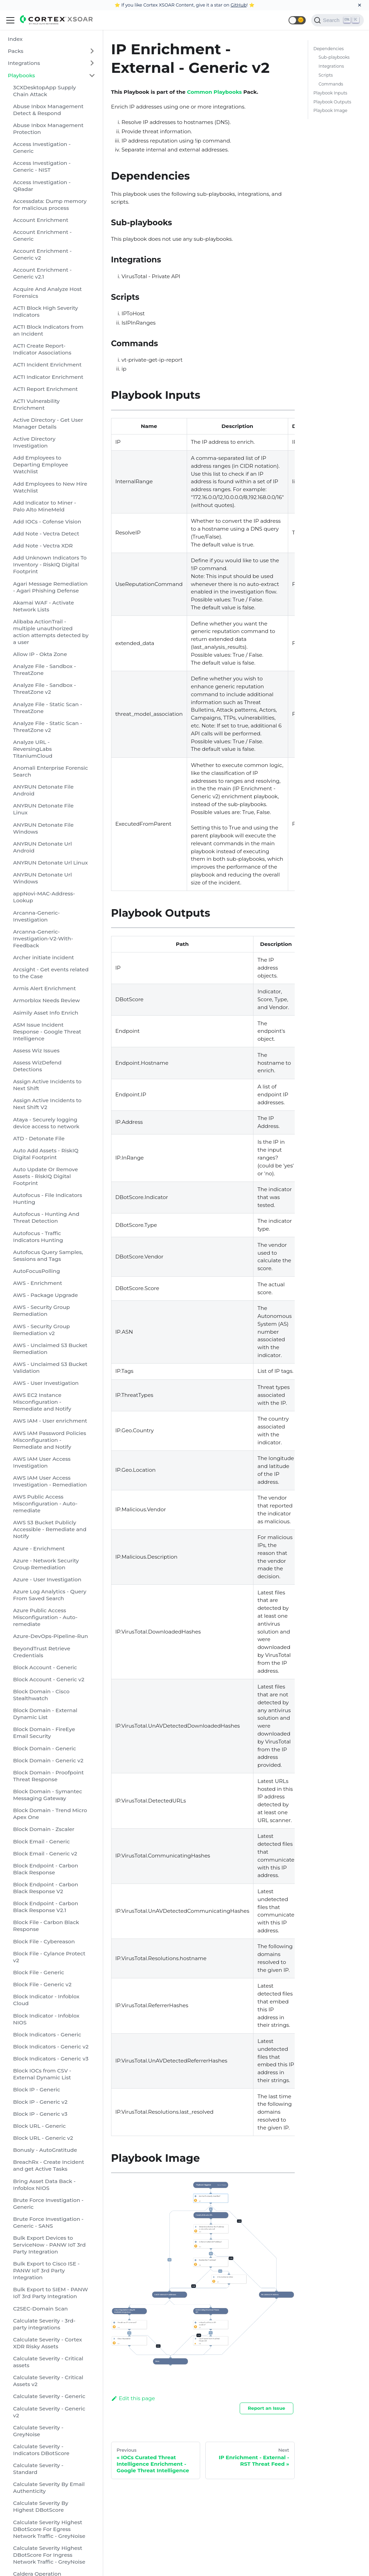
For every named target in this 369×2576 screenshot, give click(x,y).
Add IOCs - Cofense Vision (47, 521)
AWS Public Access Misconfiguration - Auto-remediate (45, 1503)
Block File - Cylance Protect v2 (49, 1957)
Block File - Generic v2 (42, 1984)
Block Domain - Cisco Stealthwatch (41, 1695)
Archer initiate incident (43, 957)
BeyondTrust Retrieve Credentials (41, 1652)
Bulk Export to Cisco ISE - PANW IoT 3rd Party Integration (46, 2270)
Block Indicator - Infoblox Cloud (46, 2000)
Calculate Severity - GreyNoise (38, 2431)
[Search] (337, 20)
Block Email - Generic (41, 1841)
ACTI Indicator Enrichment (48, 377)
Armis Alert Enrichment (44, 988)
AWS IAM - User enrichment (50, 1420)
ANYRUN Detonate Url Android (42, 847)
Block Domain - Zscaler (43, 1829)
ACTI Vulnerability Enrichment (36, 404)
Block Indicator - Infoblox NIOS (46, 2019)
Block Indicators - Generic (47, 2034)
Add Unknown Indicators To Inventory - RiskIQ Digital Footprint (50, 564)
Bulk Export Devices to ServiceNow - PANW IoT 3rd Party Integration (49, 2245)
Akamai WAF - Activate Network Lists (43, 606)
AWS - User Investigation (46, 1383)
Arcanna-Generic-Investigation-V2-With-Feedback (43, 938)
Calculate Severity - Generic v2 (49, 2412)
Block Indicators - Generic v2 (50, 2046)
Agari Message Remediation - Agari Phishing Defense (50, 587)
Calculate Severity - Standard (38, 2468)
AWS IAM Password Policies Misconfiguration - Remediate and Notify (49, 1440)
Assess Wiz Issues (36, 1050)
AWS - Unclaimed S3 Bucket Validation (50, 1367)
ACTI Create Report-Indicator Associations (42, 349)
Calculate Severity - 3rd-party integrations (44, 2324)
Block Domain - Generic (44, 1748)
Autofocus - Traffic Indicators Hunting (38, 1236)
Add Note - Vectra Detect (46, 533)
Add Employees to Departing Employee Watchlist (40, 464)
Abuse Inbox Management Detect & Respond (48, 109)
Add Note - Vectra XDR (43, 545)
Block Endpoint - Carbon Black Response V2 (45, 1888)
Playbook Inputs (330, 92)
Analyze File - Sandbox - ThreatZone (44, 669)
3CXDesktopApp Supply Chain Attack (44, 91)
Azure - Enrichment (39, 1548)
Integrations (24, 63)
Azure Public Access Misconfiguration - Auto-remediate (45, 1617)
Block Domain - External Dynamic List (45, 1713)
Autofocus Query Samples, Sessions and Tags (48, 1255)
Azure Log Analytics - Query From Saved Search (49, 1595)
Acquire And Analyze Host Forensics (47, 292)
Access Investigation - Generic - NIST (41, 166)
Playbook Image (330, 110)
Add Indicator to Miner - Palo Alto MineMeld (44, 506)
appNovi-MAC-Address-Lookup (44, 897)
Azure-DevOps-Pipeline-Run (50, 1636)
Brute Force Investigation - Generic (48, 2203)
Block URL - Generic (39, 2126)
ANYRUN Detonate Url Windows (42, 878)
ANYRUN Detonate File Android (43, 790)
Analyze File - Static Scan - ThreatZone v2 (47, 726)
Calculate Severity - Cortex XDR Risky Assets (47, 2343)
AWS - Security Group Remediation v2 (41, 1329)
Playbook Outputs (332, 101)
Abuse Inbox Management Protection (48, 128)
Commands (330, 84)
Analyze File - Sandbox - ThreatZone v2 (44, 688)
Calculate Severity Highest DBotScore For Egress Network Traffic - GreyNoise (49, 2529)
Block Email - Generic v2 (45, 1853)
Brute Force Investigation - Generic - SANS (48, 2222)
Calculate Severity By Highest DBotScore (40, 2506)
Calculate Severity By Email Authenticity (49, 2487)
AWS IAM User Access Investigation (41, 1462)
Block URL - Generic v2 (43, 2138)
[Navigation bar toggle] (10, 20)
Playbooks (21, 75)
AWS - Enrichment (37, 1283)
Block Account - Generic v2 (48, 1679)
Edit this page (133, 2398)
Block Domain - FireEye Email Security (44, 1732)
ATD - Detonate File (39, 1138)
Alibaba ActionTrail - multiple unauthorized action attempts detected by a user (50, 631)
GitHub (238, 5)
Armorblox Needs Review (46, 1000)
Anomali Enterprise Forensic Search (50, 771)
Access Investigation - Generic (41, 147)
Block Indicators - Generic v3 (50, 2058)
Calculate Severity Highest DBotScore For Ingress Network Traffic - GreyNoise (49, 2555)
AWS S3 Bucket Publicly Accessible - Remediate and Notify (49, 1529)
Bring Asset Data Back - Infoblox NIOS (44, 2184)
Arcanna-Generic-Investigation (36, 916)
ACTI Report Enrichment (45, 389)
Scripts (325, 75)
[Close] (359, 5)
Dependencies (328, 48)
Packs (15, 51)
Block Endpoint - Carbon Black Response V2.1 (45, 1906)
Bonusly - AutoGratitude (45, 2150)
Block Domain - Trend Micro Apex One (50, 1813)
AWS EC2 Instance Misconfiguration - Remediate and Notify (42, 1402)
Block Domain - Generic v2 (48, 1760)
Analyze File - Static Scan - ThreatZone (47, 707)
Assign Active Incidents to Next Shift (47, 1085)
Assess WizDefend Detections (37, 1066)
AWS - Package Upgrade (45, 1295)
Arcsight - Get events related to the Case (51, 973)
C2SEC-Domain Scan (40, 2308)
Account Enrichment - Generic (42, 235)
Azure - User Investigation (47, 1579)
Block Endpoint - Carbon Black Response (45, 1869)
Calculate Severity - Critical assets (48, 2362)
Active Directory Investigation (34, 442)
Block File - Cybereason (44, 1941)
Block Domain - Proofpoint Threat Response (48, 1776)
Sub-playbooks (333, 57)
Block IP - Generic (36, 2089)
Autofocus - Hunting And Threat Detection (46, 1217)
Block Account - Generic (45, 1667)
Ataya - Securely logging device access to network (46, 1123)
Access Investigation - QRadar (41, 185)
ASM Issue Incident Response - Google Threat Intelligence (47, 1031)
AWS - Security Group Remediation (41, 1310)
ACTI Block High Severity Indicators (45, 311)
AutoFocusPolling (36, 1271)
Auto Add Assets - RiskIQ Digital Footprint (45, 1154)
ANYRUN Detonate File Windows (43, 828)
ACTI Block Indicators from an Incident (48, 330)
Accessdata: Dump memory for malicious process (50, 204)
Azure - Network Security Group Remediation (46, 1564)
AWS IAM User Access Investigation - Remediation (50, 1481)
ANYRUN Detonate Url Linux (50, 862)
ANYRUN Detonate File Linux (43, 809)
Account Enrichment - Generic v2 (42, 254)
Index (15, 39)
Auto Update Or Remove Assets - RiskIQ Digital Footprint (45, 1176)
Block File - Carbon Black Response (46, 1925)
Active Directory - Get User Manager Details (48, 423)
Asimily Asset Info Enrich (45, 1012)
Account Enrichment (40, 220)
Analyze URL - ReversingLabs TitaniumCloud (32, 749)
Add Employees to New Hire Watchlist (50, 487)
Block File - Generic (38, 1972)
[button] (297, 20)
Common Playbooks (214, 92)
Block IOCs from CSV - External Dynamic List (42, 2074)
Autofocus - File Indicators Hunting (47, 1198)
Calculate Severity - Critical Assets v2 (48, 2380)
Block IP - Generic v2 (40, 2102)
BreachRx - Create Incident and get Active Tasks (48, 2165)
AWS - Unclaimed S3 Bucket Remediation (50, 1348)
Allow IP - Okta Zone (40, 654)
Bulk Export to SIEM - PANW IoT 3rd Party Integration (50, 2293)
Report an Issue (266, 2408)
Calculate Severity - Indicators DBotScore (41, 2449)
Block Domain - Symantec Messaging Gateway (47, 1794)
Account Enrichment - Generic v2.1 (42, 273)
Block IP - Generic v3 (40, 2114)
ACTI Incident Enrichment (47, 364)
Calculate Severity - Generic (49, 2396)
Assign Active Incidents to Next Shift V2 (47, 1103)
